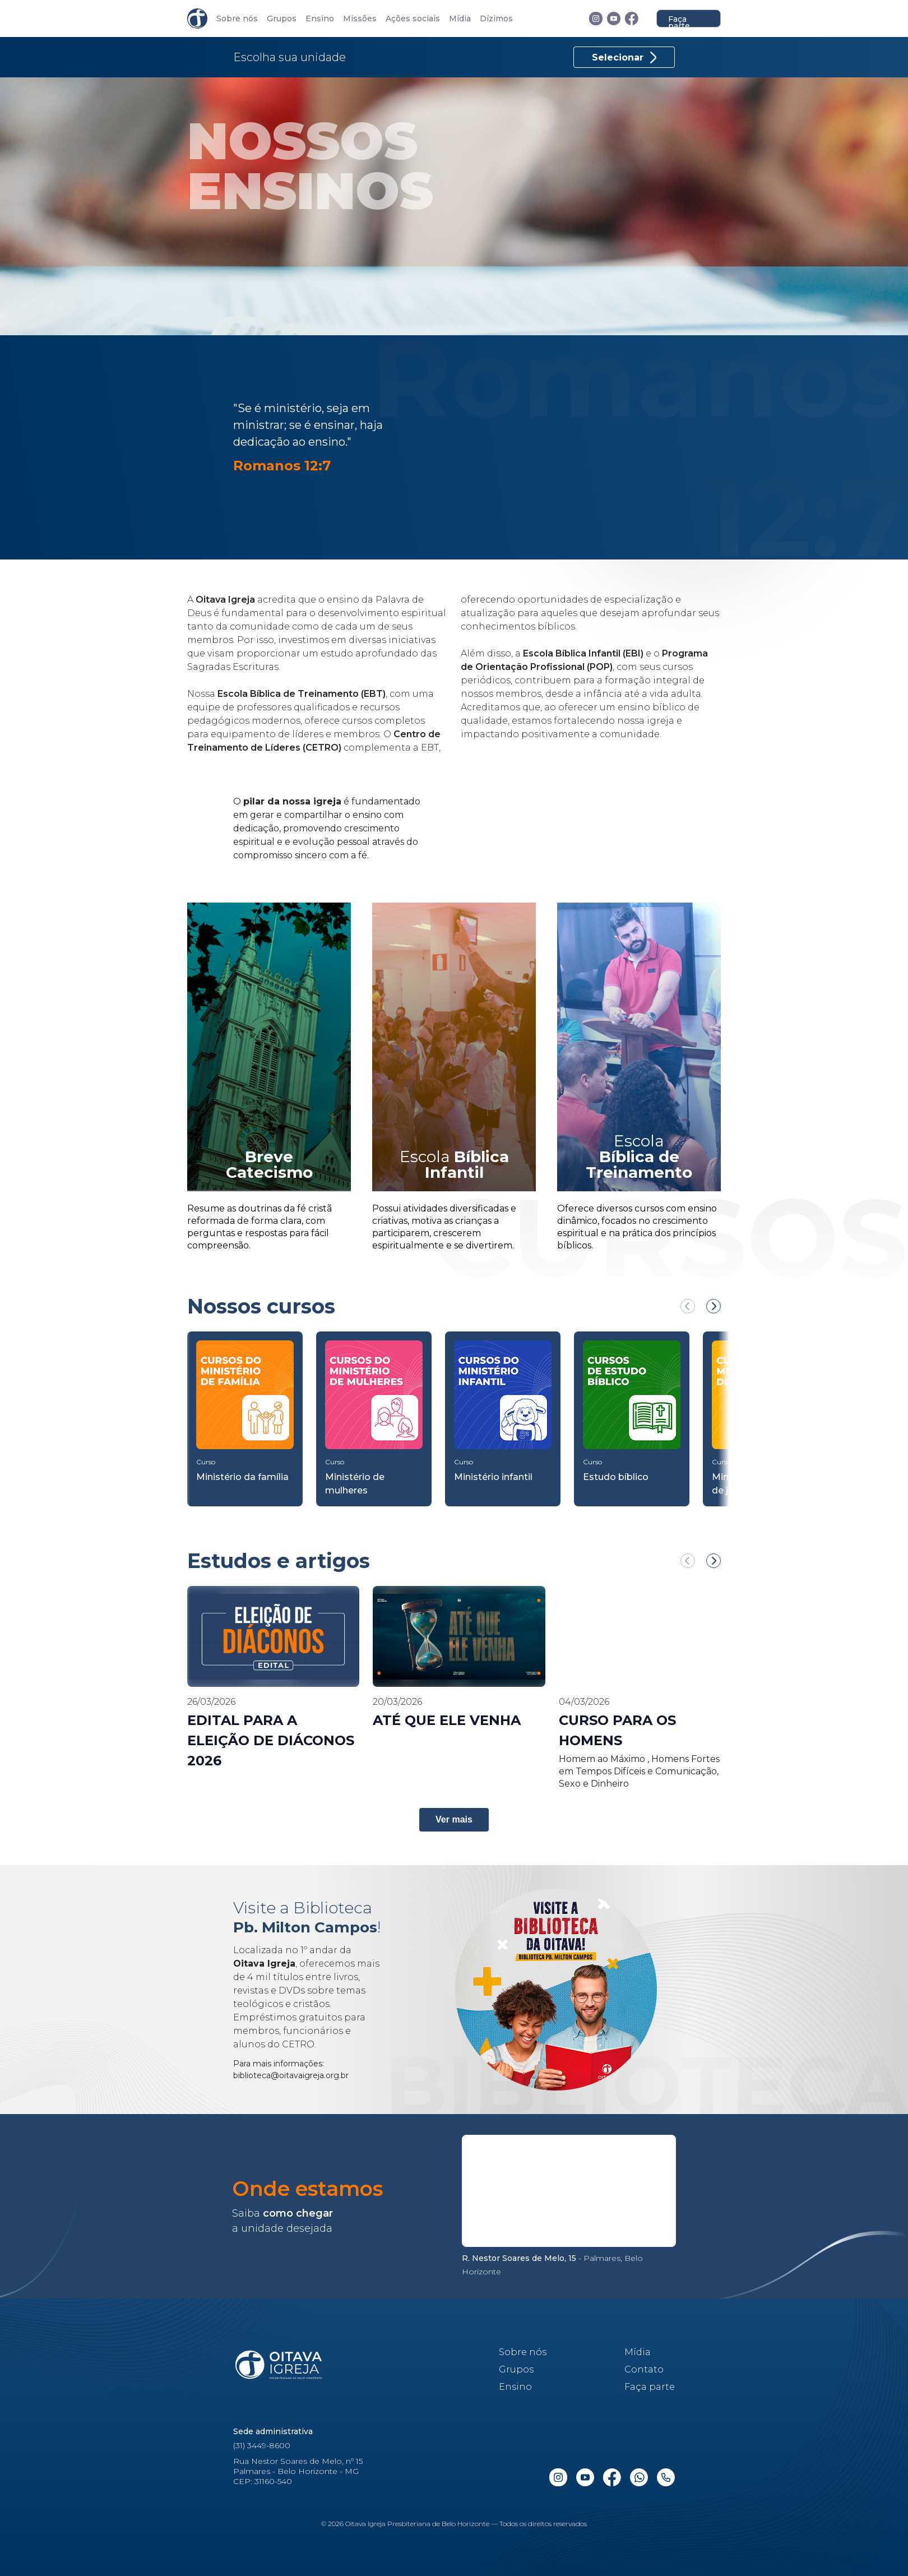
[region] (454, 1399)
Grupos (282, 19)
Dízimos (496, 19)
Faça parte (679, 20)
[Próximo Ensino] (713, 1560)
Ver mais (454, 1819)
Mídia (460, 19)
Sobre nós (237, 19)
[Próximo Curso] (713, 1306)
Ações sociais (413, 19)
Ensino (319, 19)
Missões (360, 19)
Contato (644, 2369)
